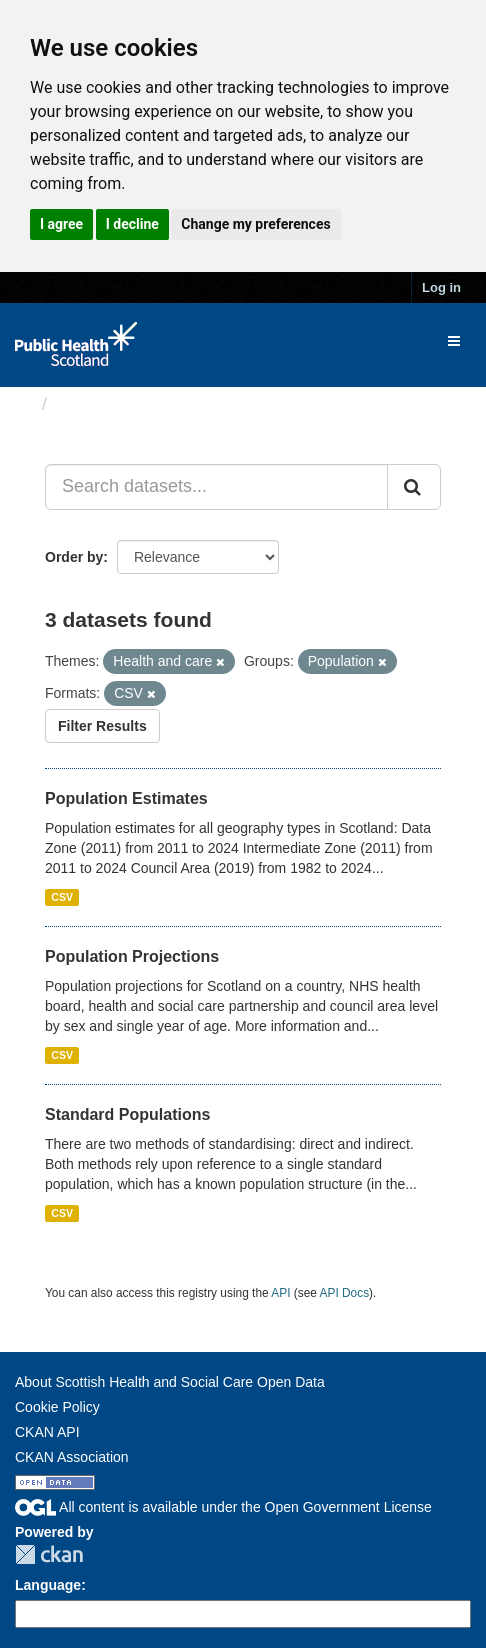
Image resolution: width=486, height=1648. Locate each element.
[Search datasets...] (216, 487)
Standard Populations (127, 1114)
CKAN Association (72, 1457)
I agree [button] (61, 224)
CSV (62, 897)
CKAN (49, 1554)
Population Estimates (126, 798)
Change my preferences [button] (255, 224)
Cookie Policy (57, 1407)
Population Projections (132, 956)
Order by (74, 557)
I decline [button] (132, 224)
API (280, 1293)
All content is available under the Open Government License (223, 1507)
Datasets (94, 404)
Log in (441, 287)
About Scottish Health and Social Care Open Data (170, 1382)
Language (48, 1585)
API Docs (345, 1293)
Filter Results (102, 726)
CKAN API (47, 1432)
